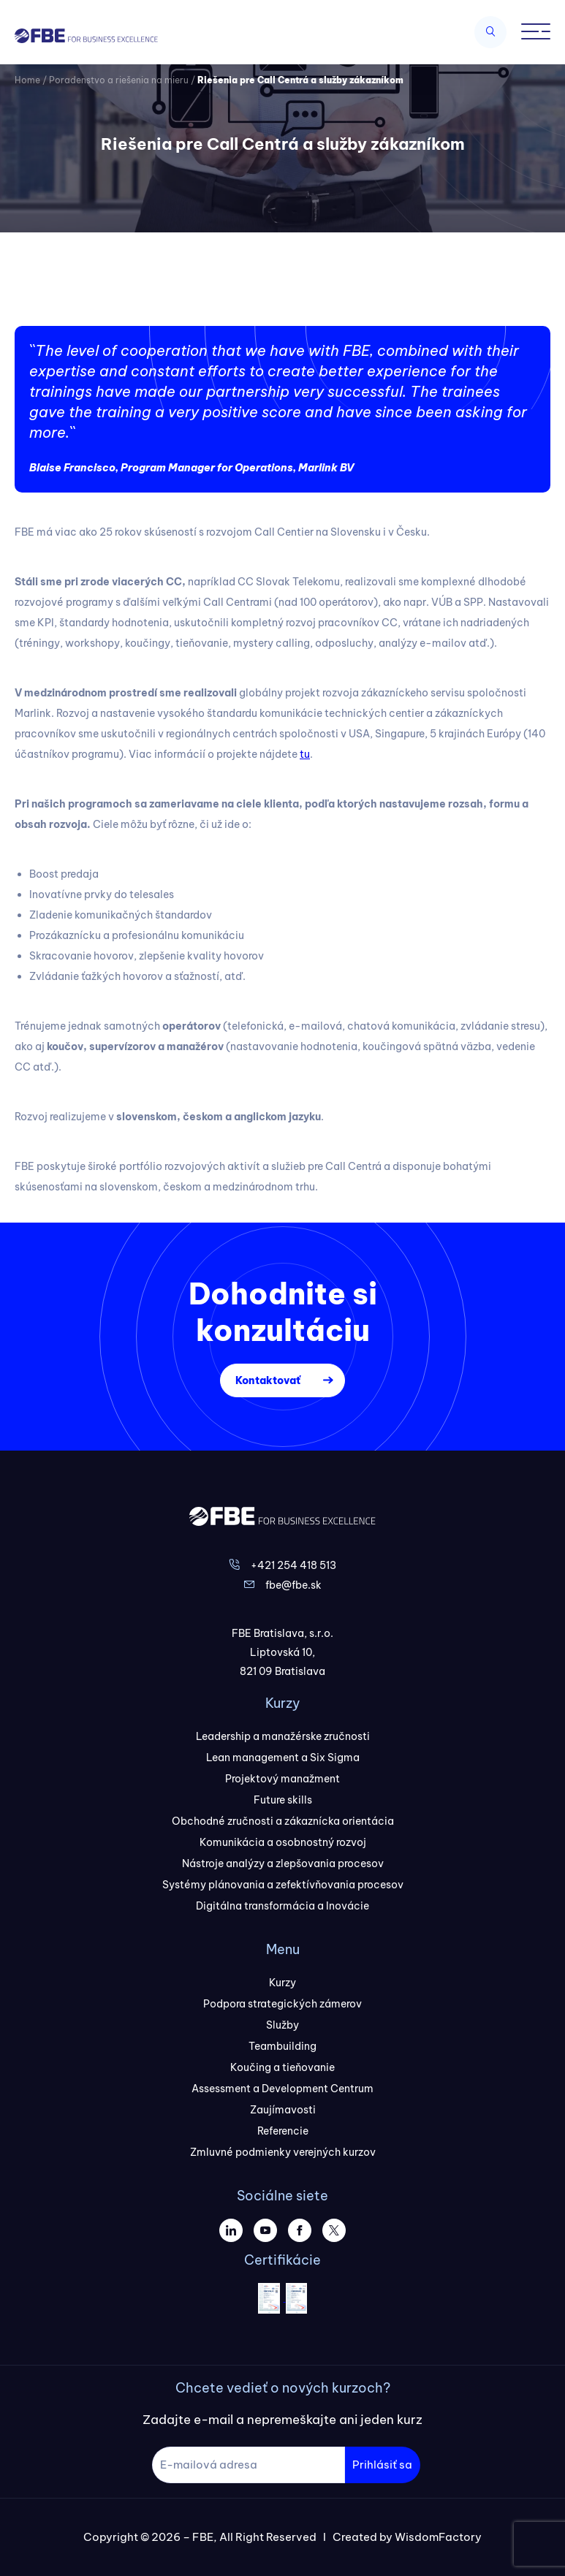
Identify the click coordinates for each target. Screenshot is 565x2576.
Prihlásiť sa (382, 2464)
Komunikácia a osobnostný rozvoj (283, 1842)
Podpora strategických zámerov (282, 2003)
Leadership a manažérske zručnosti (283, 1736)
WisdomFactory (438, 2537)
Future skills (283, 1799)
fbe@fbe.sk (293, 1585)
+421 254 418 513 (293, 1565)
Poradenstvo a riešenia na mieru (119, 80)
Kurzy (282, 1982)
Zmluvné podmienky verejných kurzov (283, 2152)
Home (27, 80)
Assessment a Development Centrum (282, 2088)
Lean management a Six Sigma (283, 1757)
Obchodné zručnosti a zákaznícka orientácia (283, 1821)
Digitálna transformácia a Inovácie (282, 1905)
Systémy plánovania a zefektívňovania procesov (282, 1884)
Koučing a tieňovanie (282, 2067)
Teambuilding (282, 2046)
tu (305, 754)
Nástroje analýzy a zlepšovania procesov (283, 1863)
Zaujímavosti (283, 2109)
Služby (282, 2025)
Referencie (282, 2131)
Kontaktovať (267, 1380)
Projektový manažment (282, 1778)
